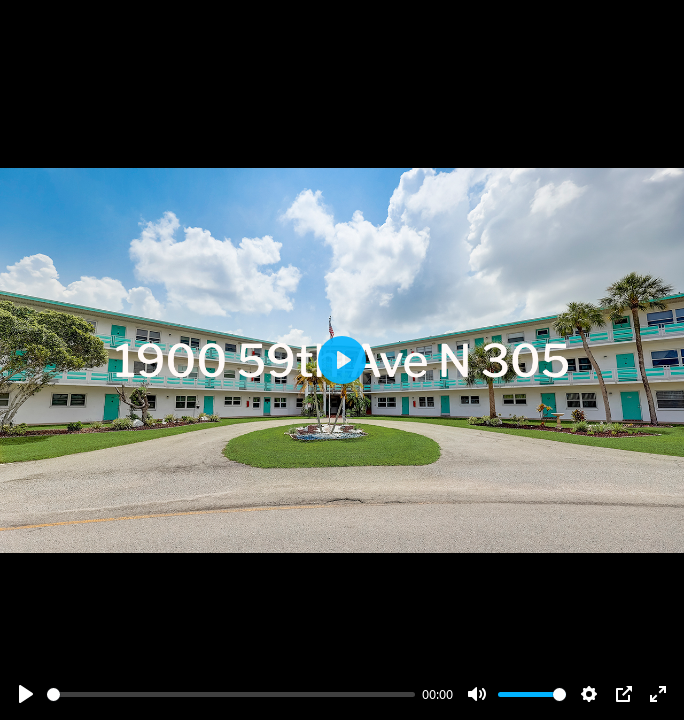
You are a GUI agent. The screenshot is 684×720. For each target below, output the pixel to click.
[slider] (231, 694)
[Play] (26, 694)
